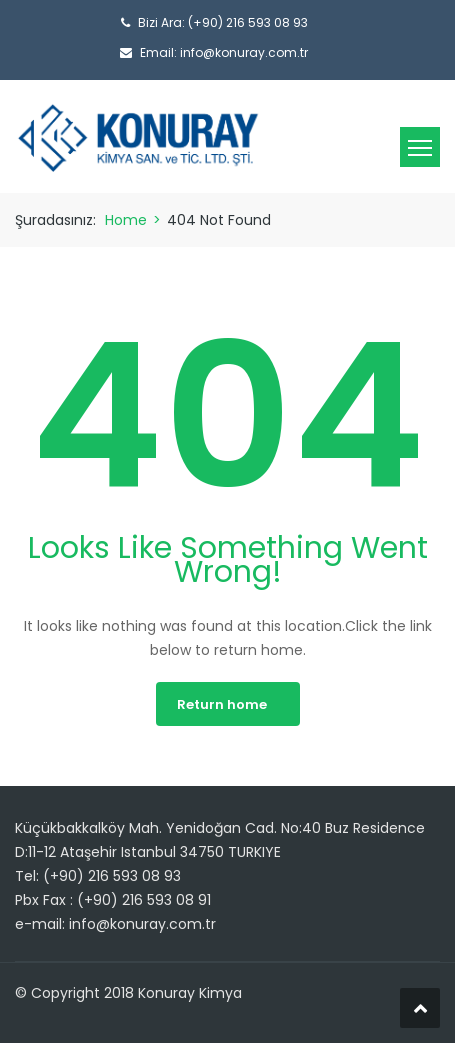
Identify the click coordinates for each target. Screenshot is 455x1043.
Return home (222, 704)
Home (126, 220)
